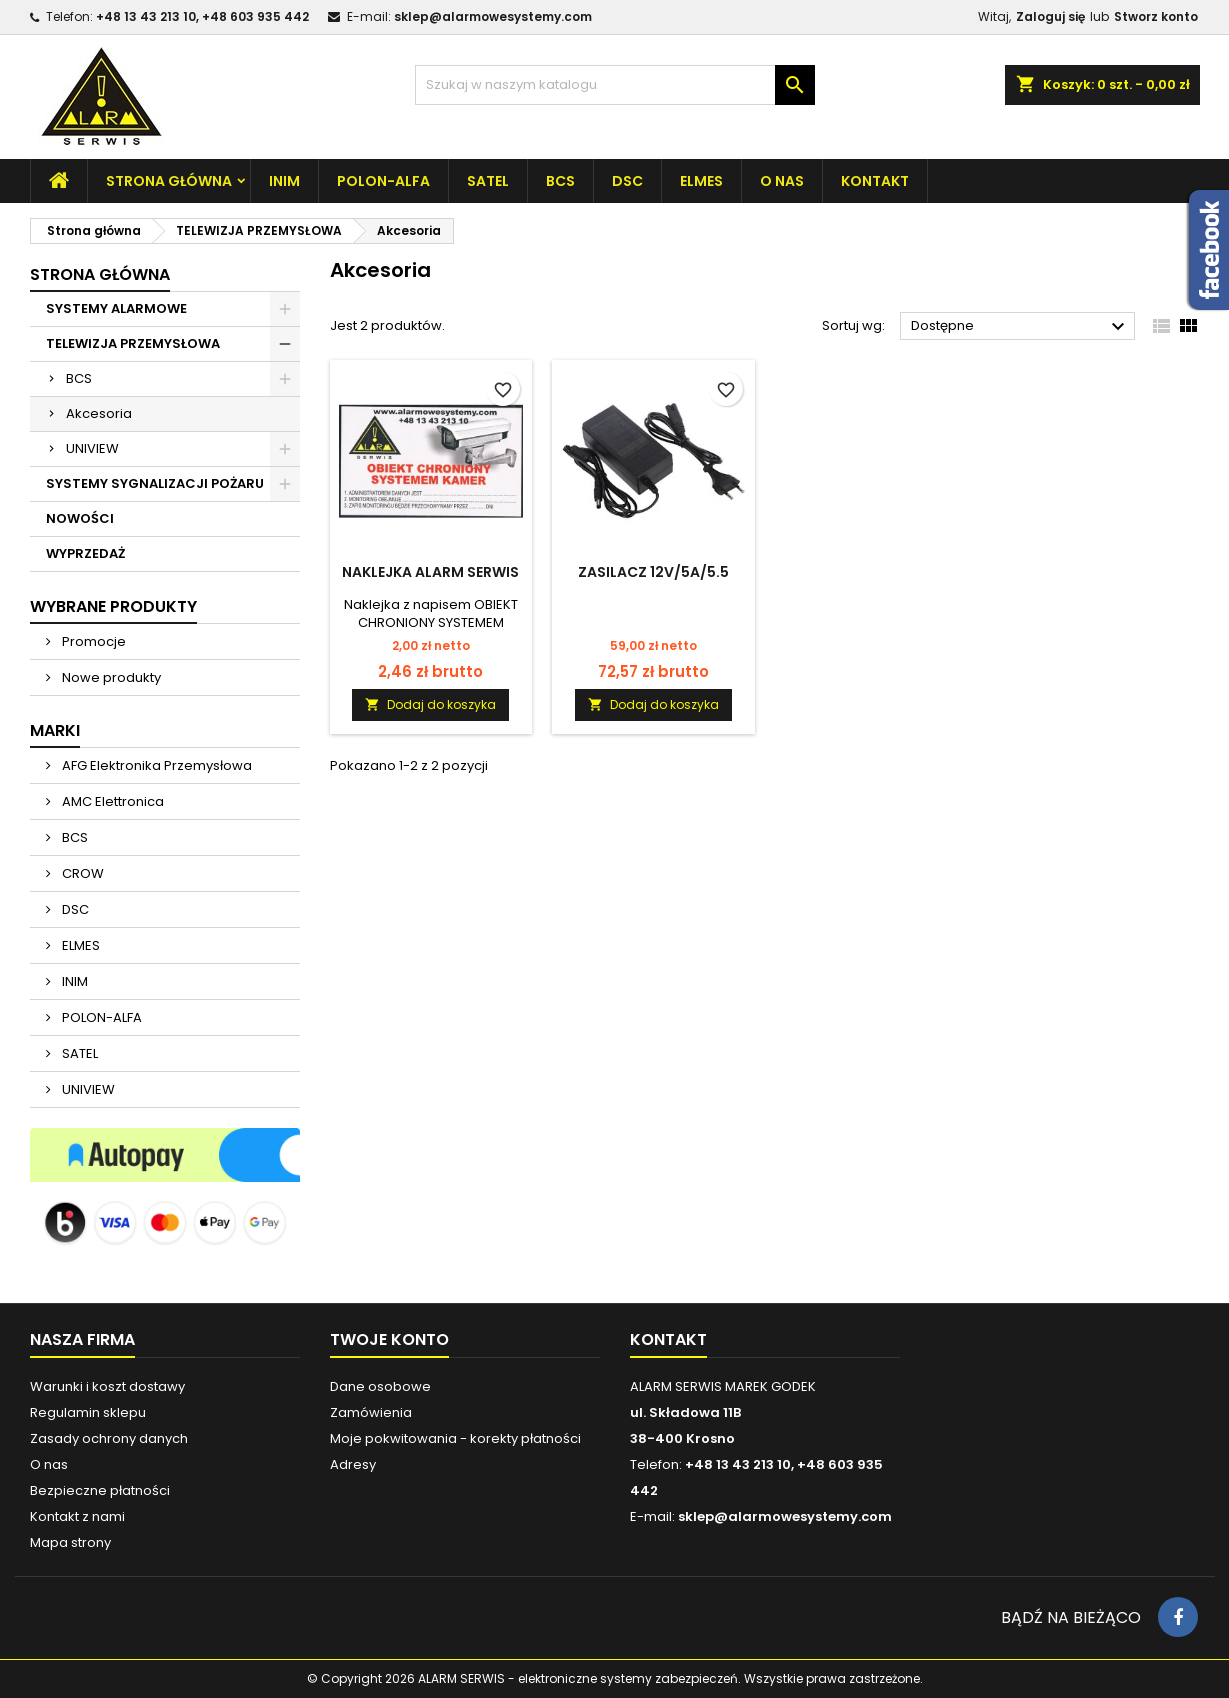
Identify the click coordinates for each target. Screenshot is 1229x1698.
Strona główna (169, 181)
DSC (627, 181)
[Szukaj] (615, 85)
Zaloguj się (1050, 16)
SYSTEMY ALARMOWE (116, 308)
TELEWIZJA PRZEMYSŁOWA (133, 343)
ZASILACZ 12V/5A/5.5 (653, 572)
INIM (284, 181)
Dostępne (1020, 327)
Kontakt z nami (77, 1516)
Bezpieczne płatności (100, 1490)
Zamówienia (371, 1412)
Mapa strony (70, 1542)
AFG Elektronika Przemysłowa (155, 765)
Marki (55, 730)
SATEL (488, 181)
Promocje (92, 641)
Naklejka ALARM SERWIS (430, 572)
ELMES (701, 181)
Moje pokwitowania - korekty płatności (455, 1438)
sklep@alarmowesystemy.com (493, 16)
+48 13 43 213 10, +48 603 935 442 (202, 16)
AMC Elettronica (111, 801)
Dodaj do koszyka (430, 704)
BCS (560, 181)
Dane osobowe (380, 1386)
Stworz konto (1156, 16)
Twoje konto (389, 1339)
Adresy (353, 1464)
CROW (81, 873)
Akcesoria (99, 413)
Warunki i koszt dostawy (107, 1386)
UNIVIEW (92, 448)
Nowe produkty (110, 677)
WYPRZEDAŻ (85, 553)
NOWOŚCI (80, 518)
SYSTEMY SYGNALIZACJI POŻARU (155, 483)
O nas (782, 181)
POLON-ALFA (383, 181)
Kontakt (875, 181)
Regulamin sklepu (88, 1412)
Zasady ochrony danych (109, 1438)
